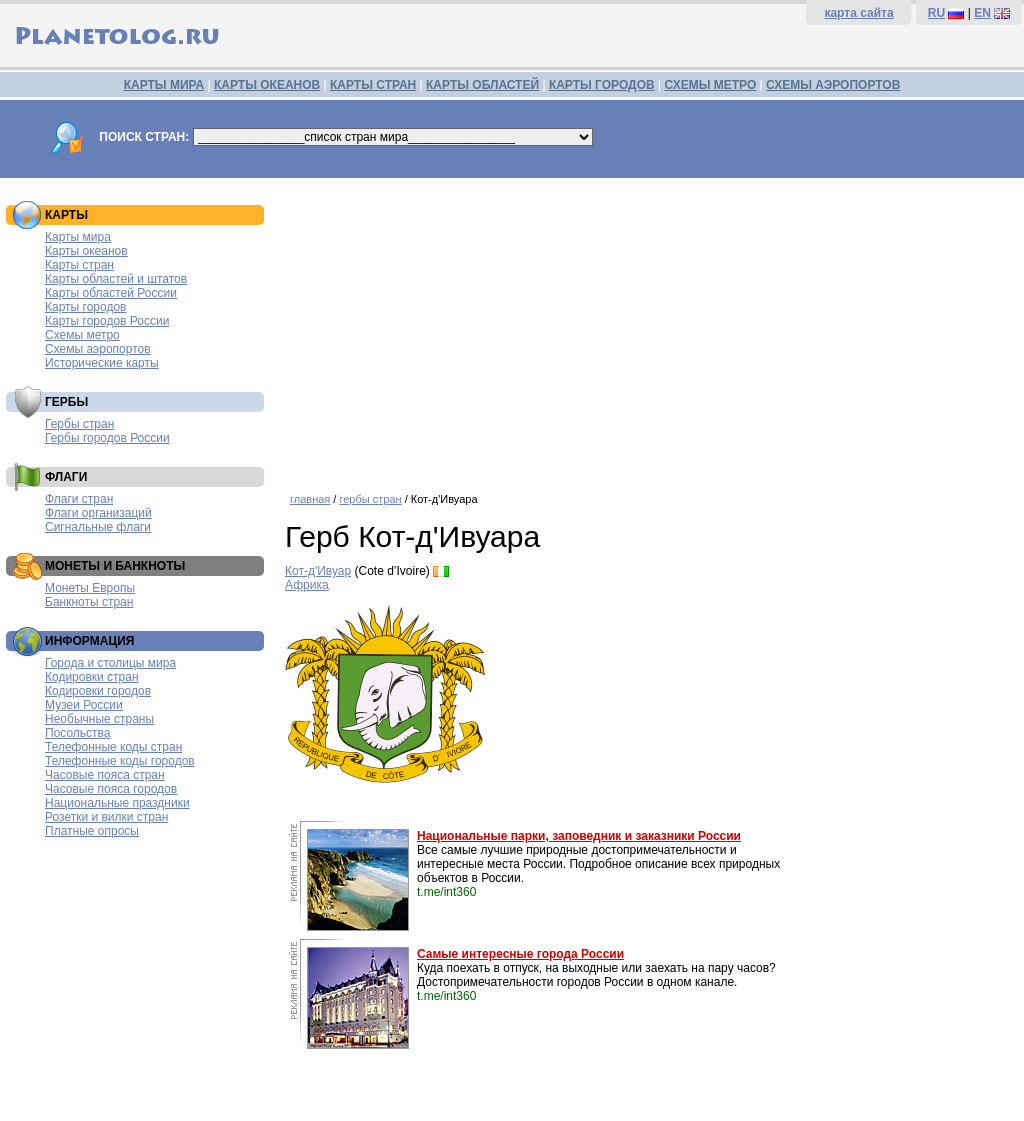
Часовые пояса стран (105, 775)
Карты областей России (111, 293)
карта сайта (858, 13)
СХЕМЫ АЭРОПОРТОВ (833, 85)
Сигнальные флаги (98, 527)
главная (310, 499)
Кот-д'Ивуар (318, 571)
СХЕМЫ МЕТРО (710, 85)
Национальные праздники (117, 803)
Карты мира (78, 237)
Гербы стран (79, 424)
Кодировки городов (98, 691)
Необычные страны (99, 719)
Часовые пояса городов (111, 789)
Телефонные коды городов (120, 761)
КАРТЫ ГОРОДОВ (602, 85)
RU (936, 13)
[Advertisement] (649, 328)
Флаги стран (79, 499)
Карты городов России (107, 321)
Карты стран (79, 265)
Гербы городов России (107, 438)
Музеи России (84, 705)
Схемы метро (82, 335)
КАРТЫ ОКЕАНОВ (267, 85)
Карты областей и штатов (116, 279)
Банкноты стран (89, 602)
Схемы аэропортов (98, 349)
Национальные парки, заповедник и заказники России (579, 836)
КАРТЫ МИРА (164, 85)
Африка (307, 585)
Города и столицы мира (110, 663)
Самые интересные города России (520, 954)
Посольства (78, 733)
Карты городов (85, 307)
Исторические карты (102, 363)
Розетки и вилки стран (106, 817)
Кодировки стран (92, 677)
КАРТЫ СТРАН (373, 85)
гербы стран (370, 499)
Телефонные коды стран (113, 747)
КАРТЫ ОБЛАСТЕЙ (482, 85)
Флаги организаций (98, 513)
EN (982, 13)
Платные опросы (92, 831)
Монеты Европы (90, 588)
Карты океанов (86, 251)
